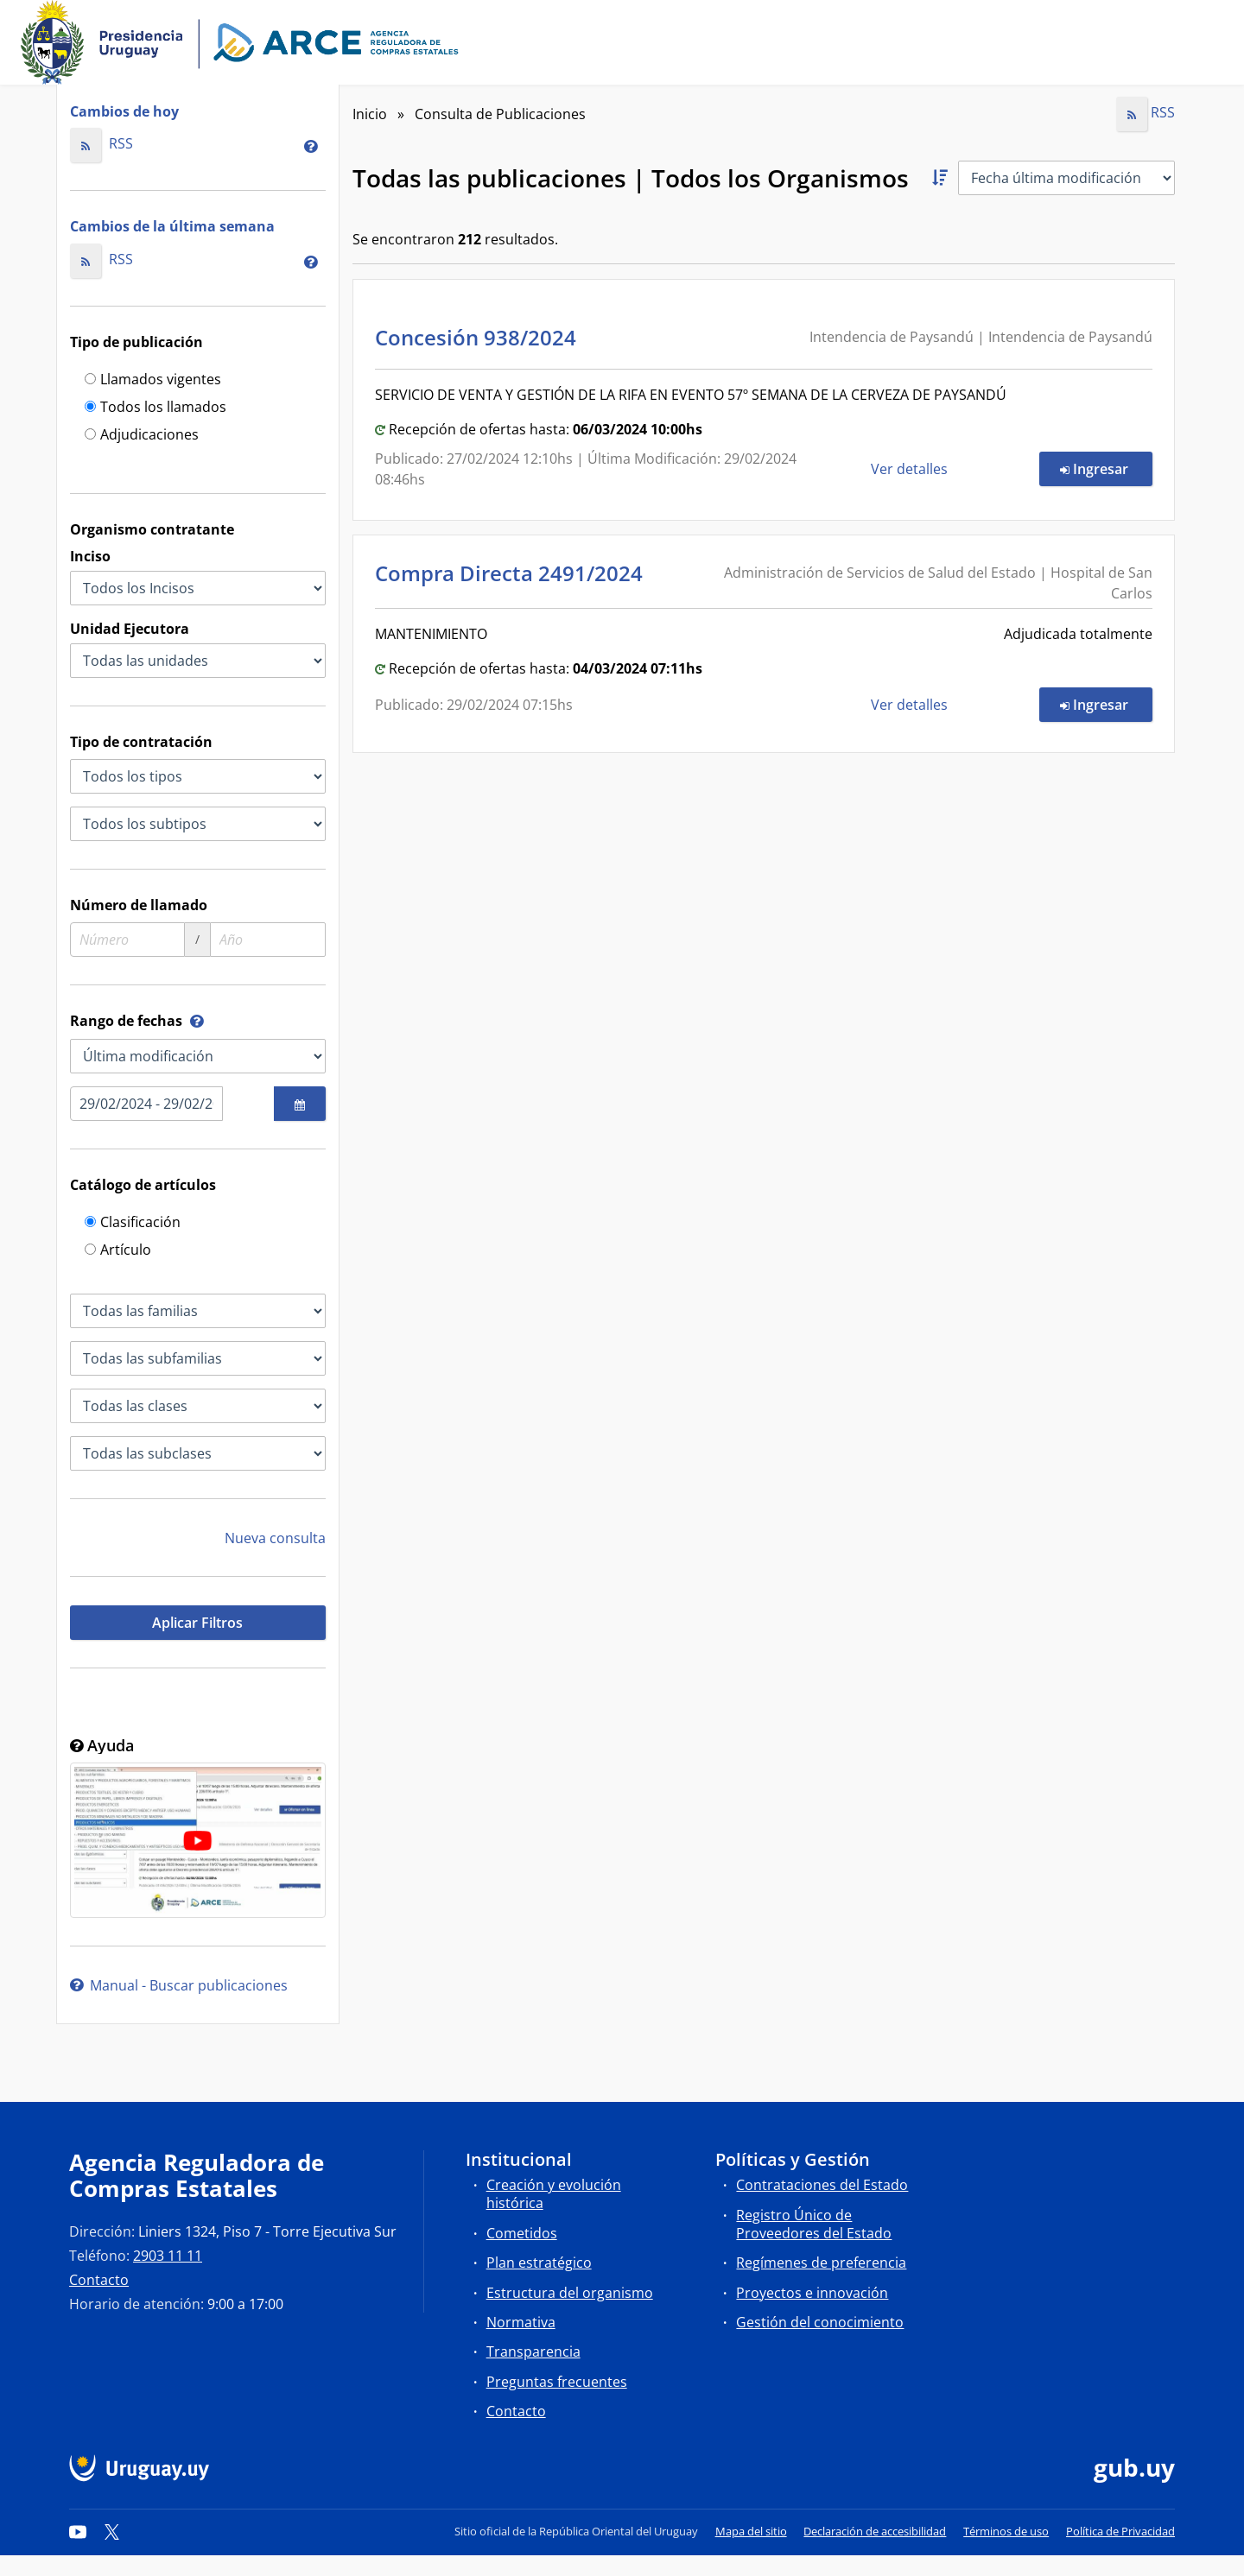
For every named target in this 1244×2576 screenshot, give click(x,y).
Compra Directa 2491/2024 (514, 573)
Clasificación (133, 1223)
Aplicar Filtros (197, 1622)
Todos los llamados (155, 408)
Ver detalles (911, 468)
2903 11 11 (167, 2255)
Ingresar (1106, 468)
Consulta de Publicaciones (500, 113)
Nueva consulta (275, 1538)
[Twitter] (112, 2531)
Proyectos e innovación (812, 2292)
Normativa (520, 2322)
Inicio (369, 113)
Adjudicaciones (142, 435)
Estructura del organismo (569, 2292)
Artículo (118, 1251)
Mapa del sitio (751, 2531)
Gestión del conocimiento (820, 2322)
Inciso (90, 556)
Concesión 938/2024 (481, 337)
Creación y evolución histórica (553, 2193)
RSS (101, 143)
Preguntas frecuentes (556, 2381)
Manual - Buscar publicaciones (179, 1985)
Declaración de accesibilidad (874, 2531)
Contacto (99, 2279)
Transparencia (533, 2351)
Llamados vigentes (153, 380)
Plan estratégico (539, 2262)
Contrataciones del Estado (822, 2184)
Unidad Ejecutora (129, 628)
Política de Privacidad (1120, 2531)
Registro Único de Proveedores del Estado (814, 2224)
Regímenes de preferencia (821, 2262)
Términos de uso (1006, 2531)
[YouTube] (77, 2531)
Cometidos (521, 2233)
